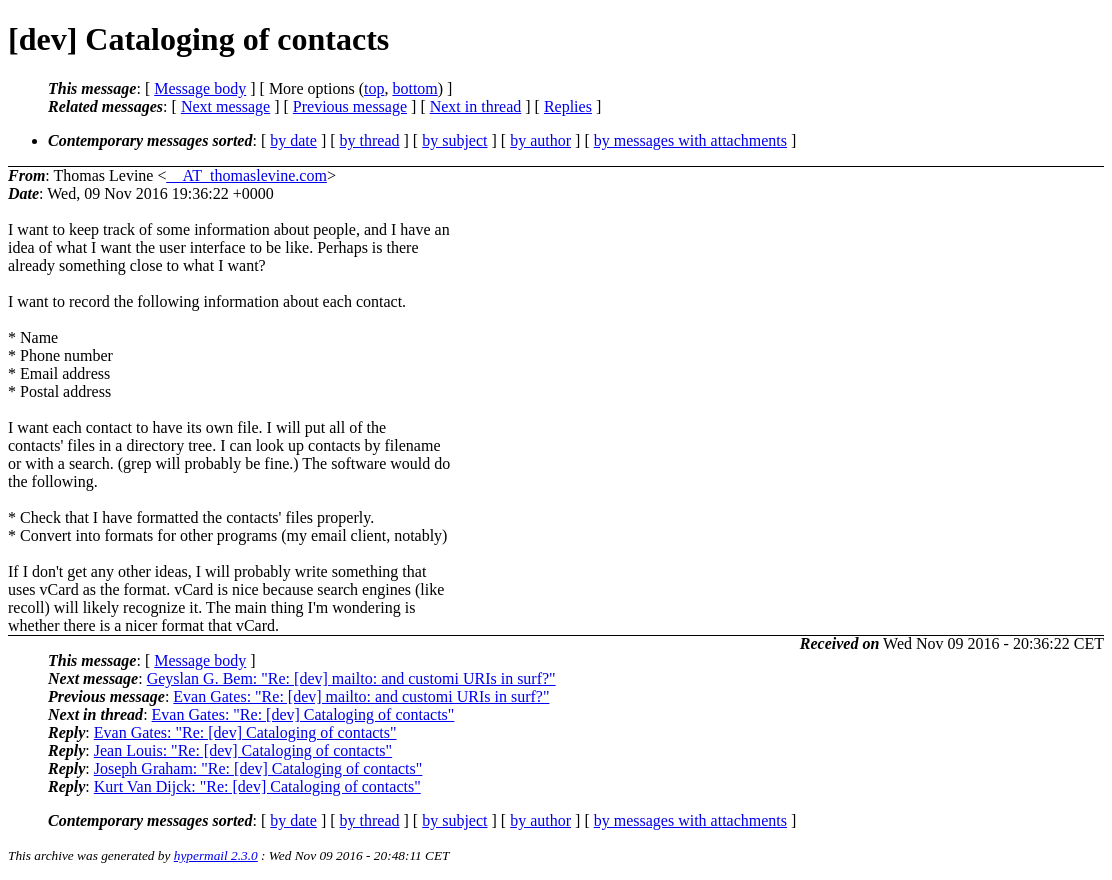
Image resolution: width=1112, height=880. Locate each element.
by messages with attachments (690, 140)
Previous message (350, 106)
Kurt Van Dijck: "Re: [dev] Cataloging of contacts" (257, 786)
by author (540, 140)
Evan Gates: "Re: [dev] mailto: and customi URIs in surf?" (361, 696)
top (374, 88)
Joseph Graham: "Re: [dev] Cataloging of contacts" (258, 768)
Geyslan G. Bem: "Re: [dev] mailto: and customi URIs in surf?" (351, 678)
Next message (225, 106)
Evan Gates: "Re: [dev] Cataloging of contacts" (303, 714)
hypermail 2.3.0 (216, 855)
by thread (370, 140)
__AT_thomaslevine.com (247, 175)
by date (293, 140)
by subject (454, 140)
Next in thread (476, 106)
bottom (414, 88)
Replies (568, 106)
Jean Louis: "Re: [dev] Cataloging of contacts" (243, 750)
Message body (200, 88)
